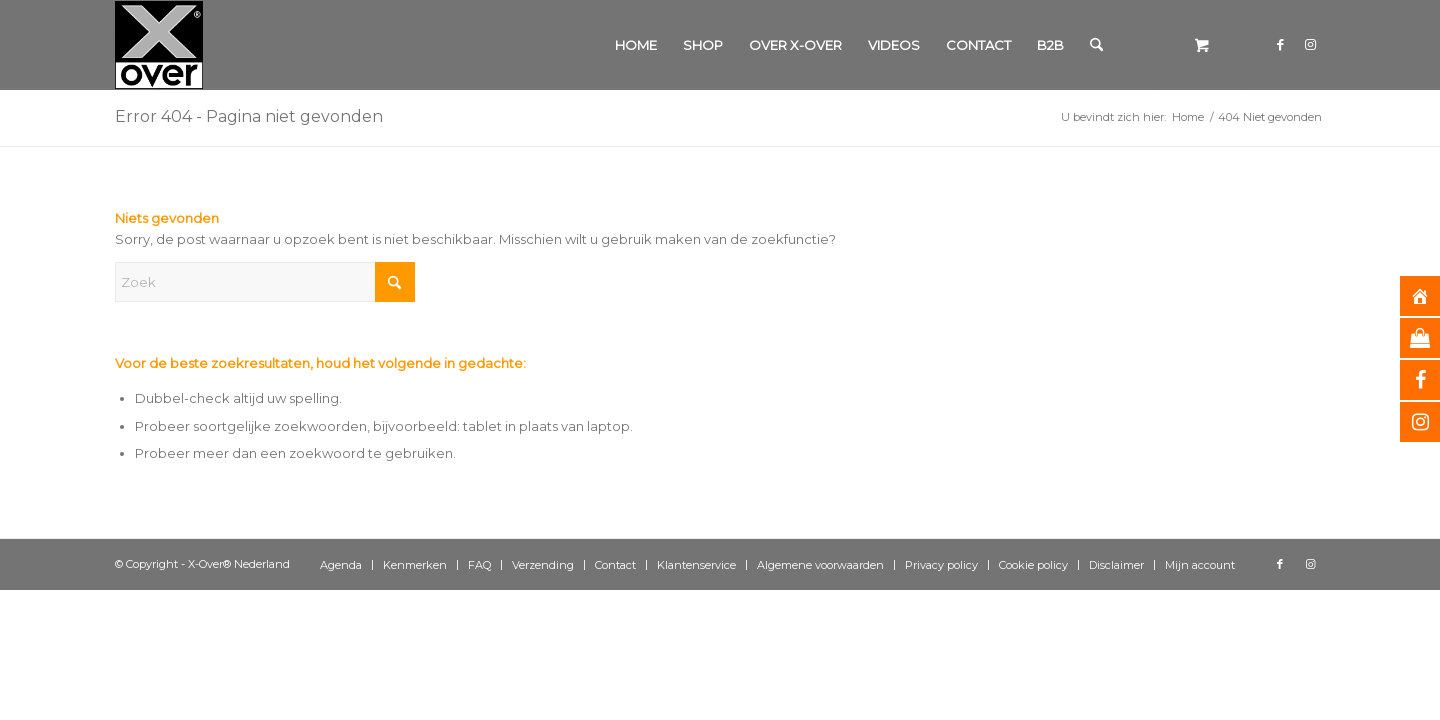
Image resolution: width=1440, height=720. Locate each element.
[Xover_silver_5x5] (159, 45)
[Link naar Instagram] (1310, 44)
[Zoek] (1096, 45)
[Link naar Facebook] (1280, 44)
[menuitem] (636, 45)
